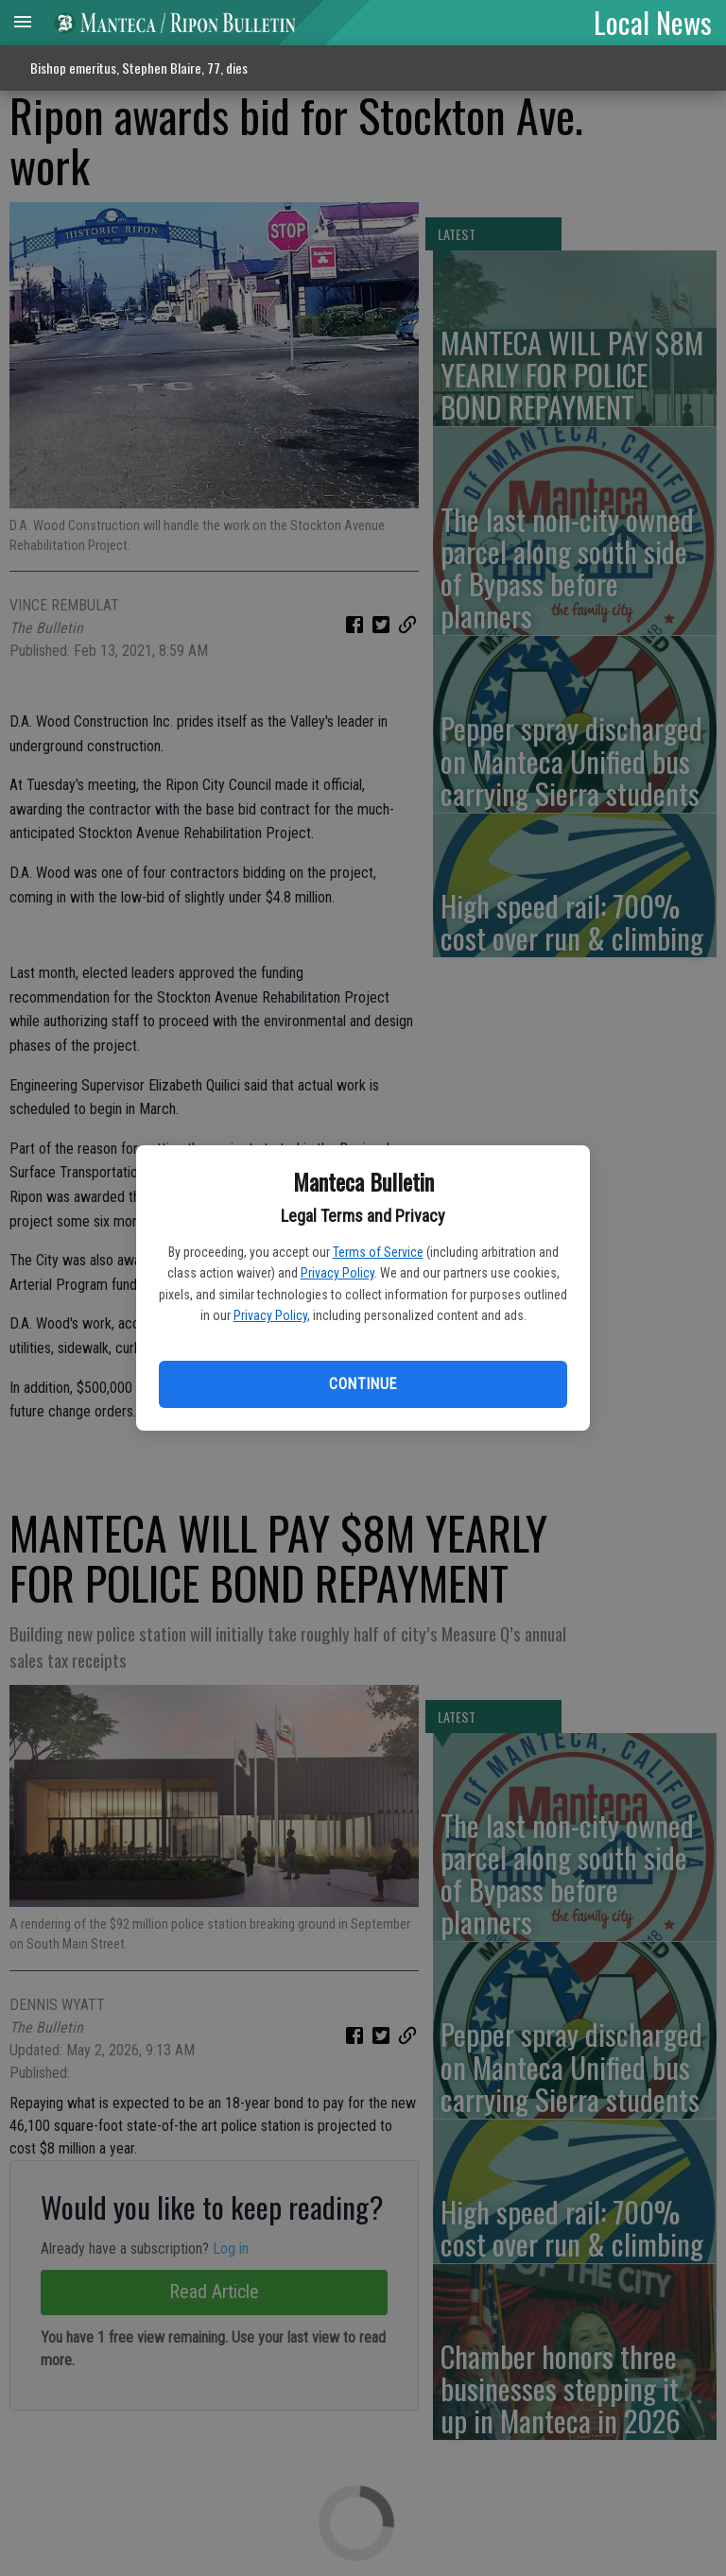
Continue (362, 1384)
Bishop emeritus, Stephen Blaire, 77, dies (139, 67)
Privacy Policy (337, 1272)
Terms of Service (378, 1252)
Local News (653, 21)
